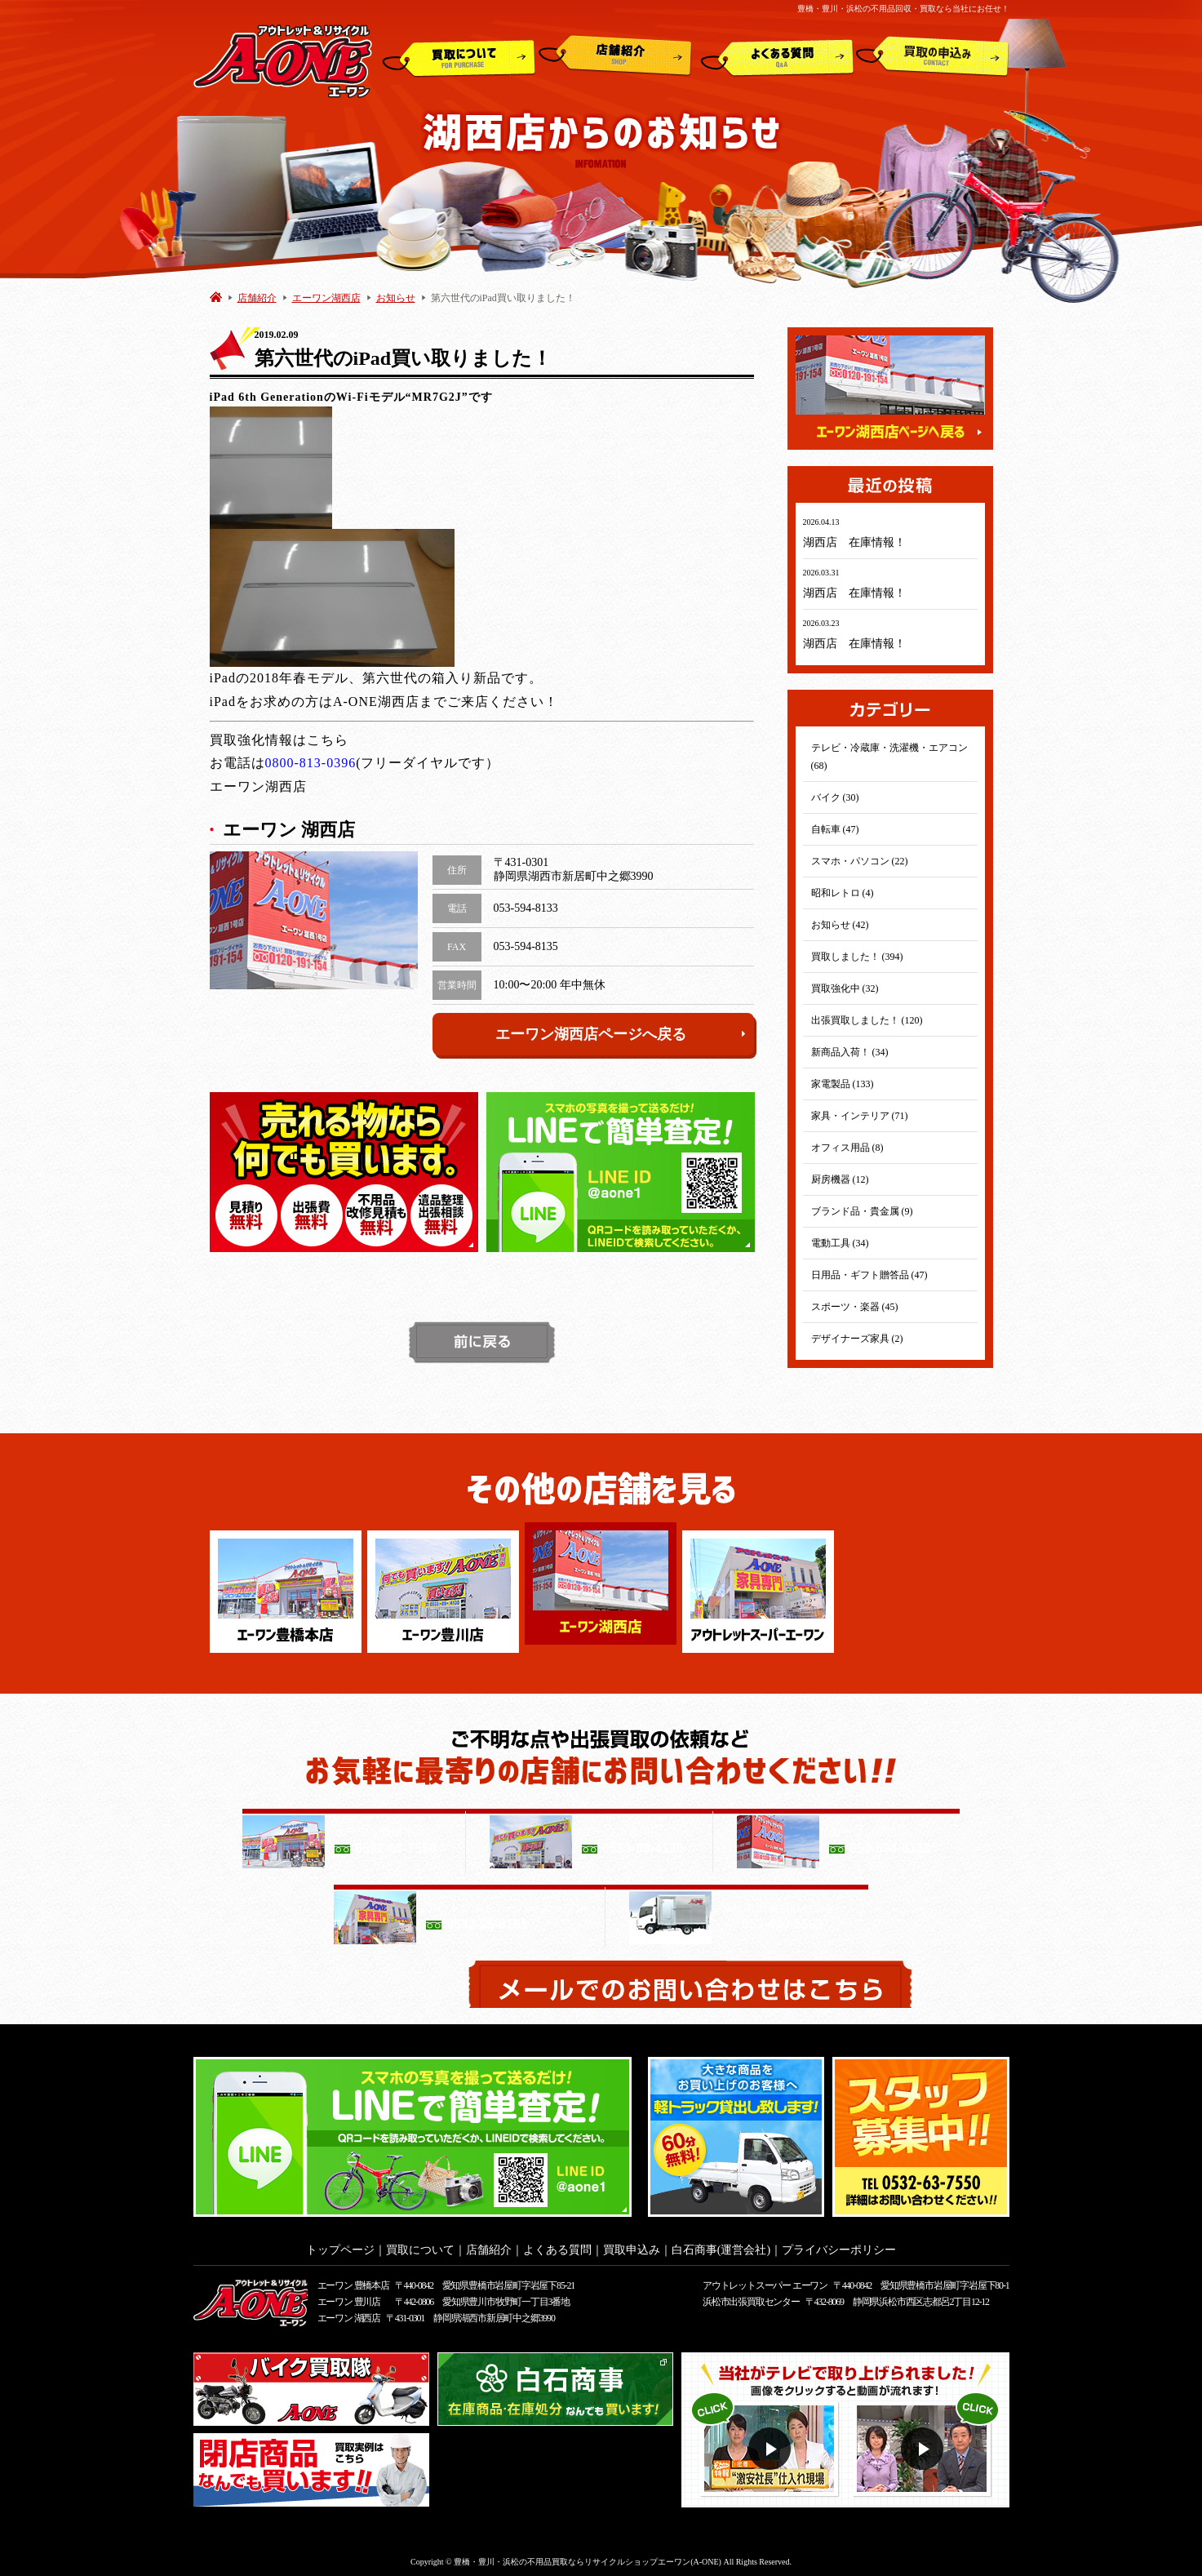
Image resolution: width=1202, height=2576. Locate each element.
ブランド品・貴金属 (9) (862, 1211)
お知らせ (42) (840, 924)
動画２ (924, 2444)
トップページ (340, 2245)
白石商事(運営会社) (721, 2245)
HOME (216, 296)
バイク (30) (835, 797)
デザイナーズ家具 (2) (857, 1338)
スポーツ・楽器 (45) (854, 1306)
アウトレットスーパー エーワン (765, 2280)
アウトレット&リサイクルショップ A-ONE (282, 60)
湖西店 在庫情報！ (854, 542)
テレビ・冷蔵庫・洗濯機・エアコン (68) (889, 756)
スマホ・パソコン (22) (859, 861)
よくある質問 (777, 56)
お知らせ (395, 298)
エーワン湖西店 (326, 298)
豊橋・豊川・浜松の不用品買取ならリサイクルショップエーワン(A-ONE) (587, 2556)
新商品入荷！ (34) (850, 1052)
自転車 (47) (835, 829)
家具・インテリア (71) (859, 1115)
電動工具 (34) (840, 1243)
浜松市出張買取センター (751, 2297)
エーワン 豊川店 (348, 2297)
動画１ (771, 2444)
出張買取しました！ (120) (867, 1020)
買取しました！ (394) (857, 956)
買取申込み (932, 56)
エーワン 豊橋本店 (353, 2280)
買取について (459, 56)
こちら (327, 740)
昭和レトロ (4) (842, 893)
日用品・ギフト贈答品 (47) (869, 1275)
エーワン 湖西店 (348, 2313)
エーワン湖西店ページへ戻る (620, 1034)
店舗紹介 (615, 56)
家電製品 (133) (842, 1084)
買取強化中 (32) (845, 988)
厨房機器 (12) (840, 1179)
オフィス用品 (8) (847, 1147)
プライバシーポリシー (839, 2245)
